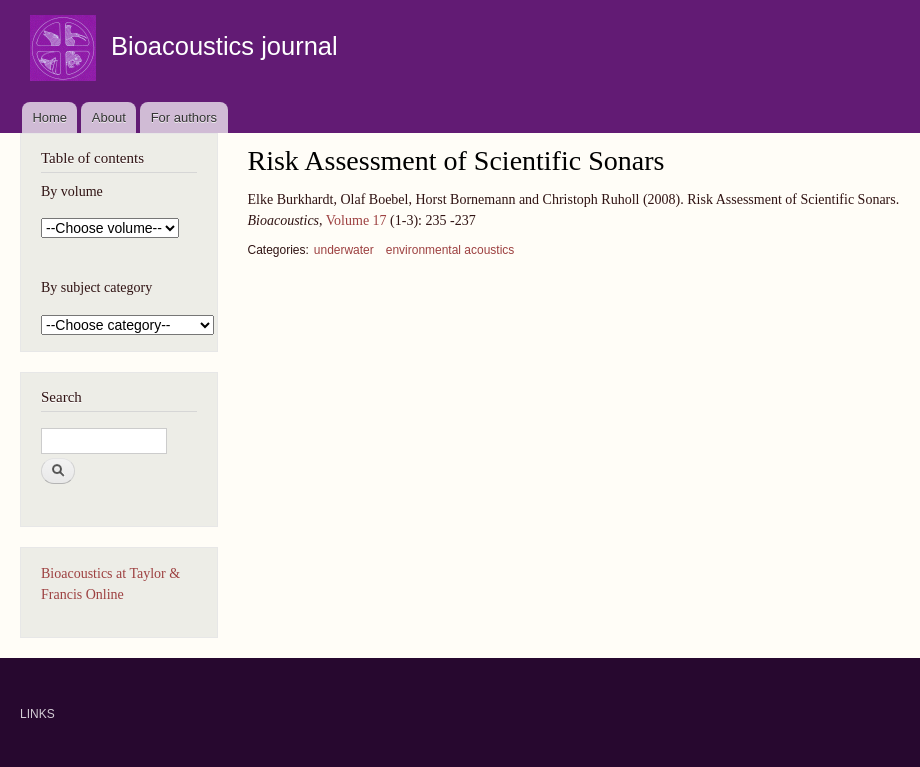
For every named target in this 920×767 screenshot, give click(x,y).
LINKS (37, 714)
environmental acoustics (450, 250)
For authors (184, 117)
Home (49, 117)
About (109, 117)
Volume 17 (356, 220)
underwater (344, 250)
